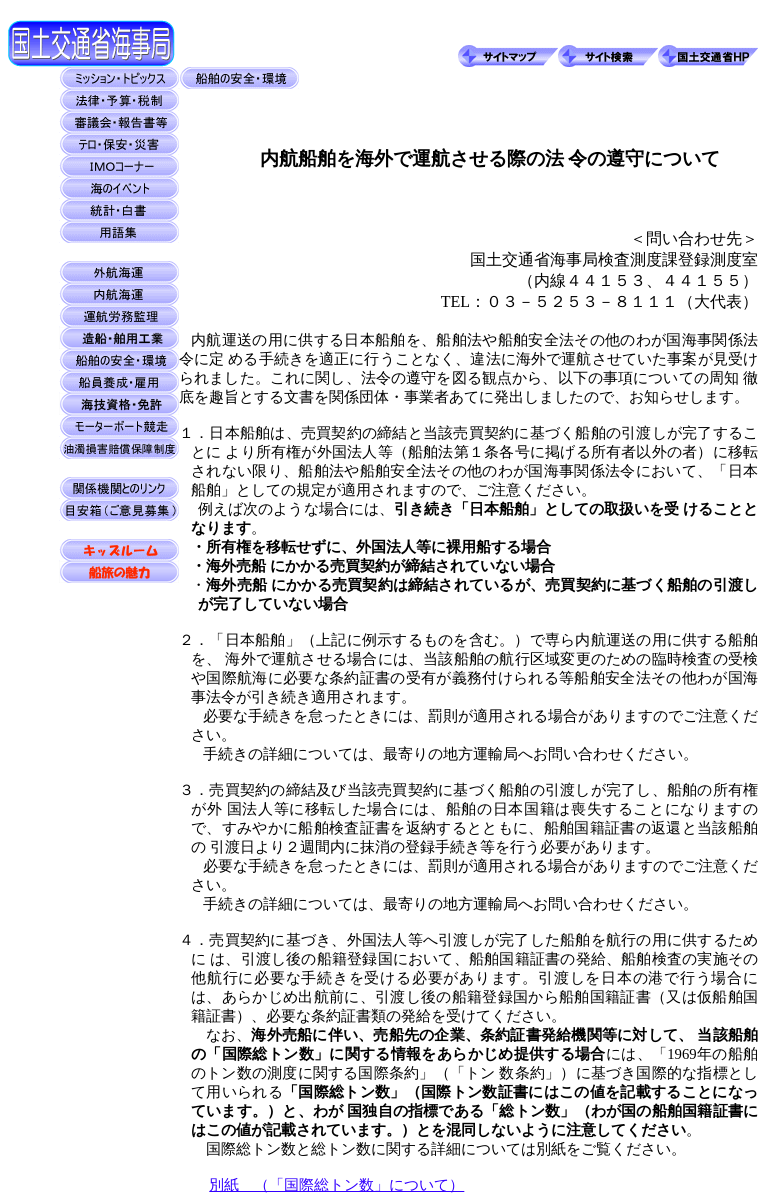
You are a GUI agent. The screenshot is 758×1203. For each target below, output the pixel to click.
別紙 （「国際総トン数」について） (336, 1185)
